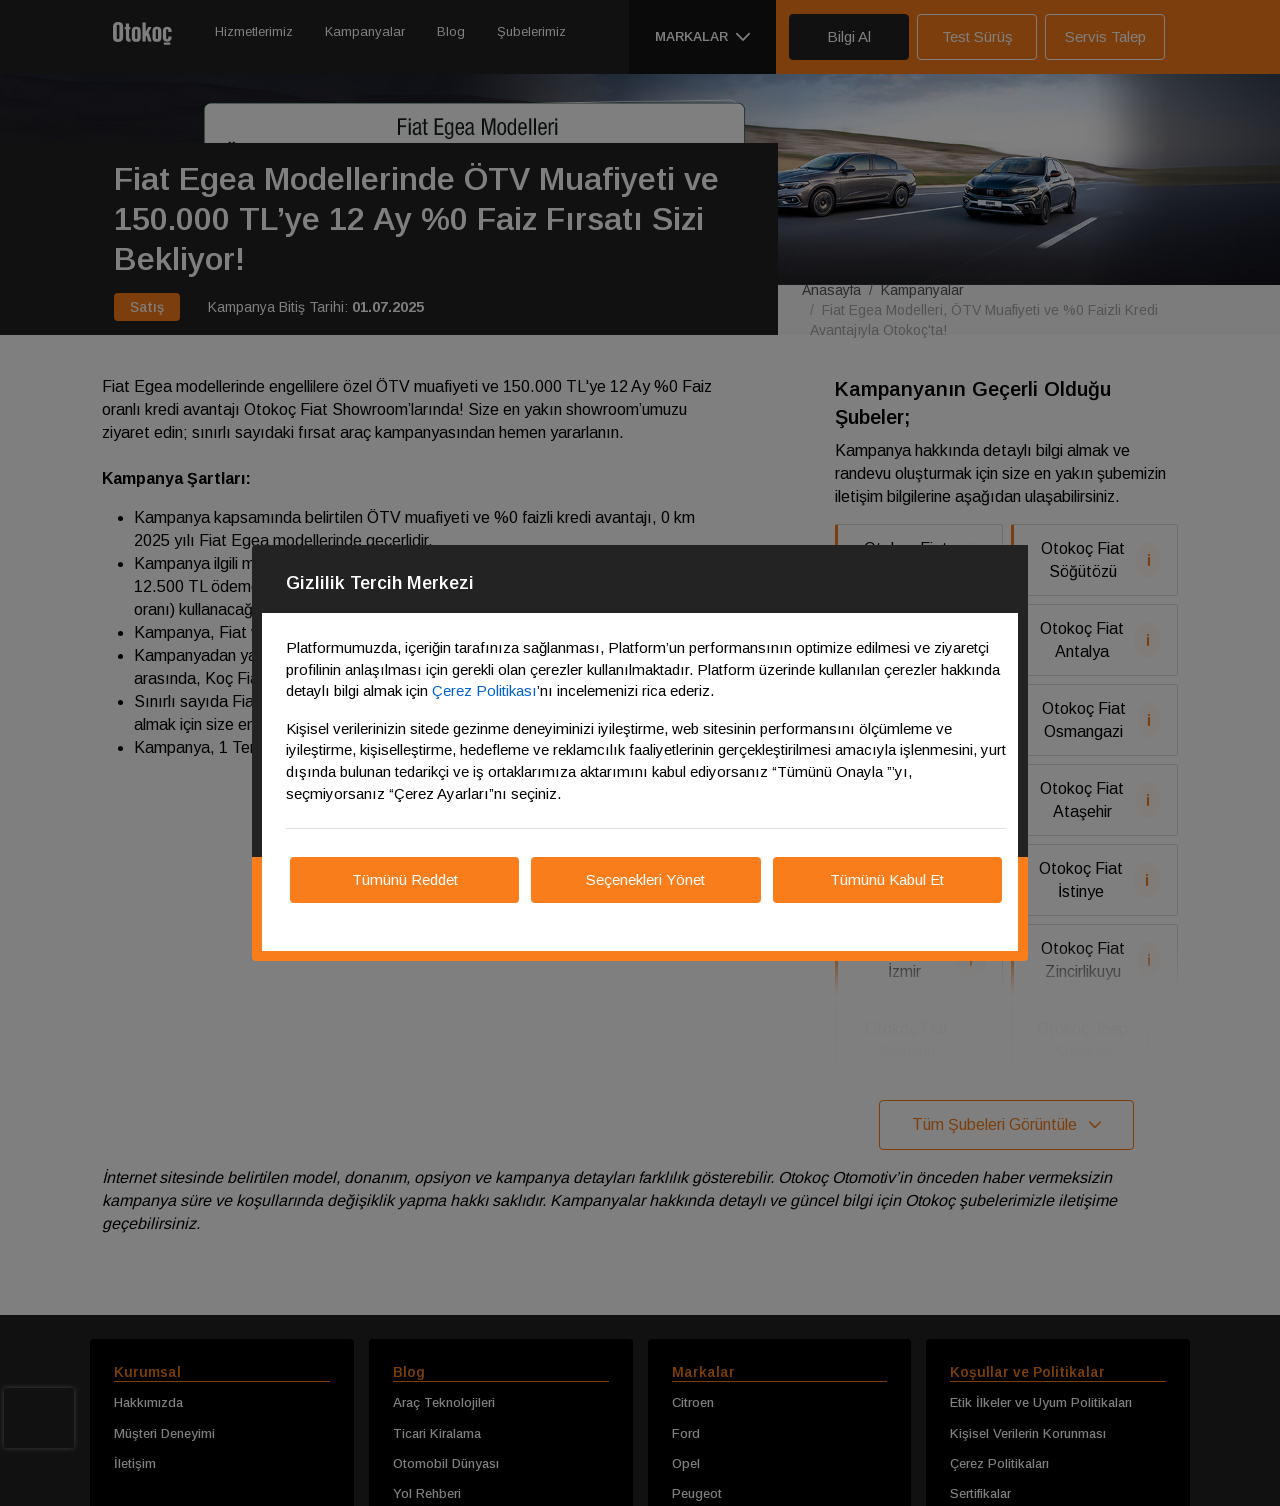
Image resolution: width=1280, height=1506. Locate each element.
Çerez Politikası (484, 690)
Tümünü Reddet (405, 879)
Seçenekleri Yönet (645, 879)
